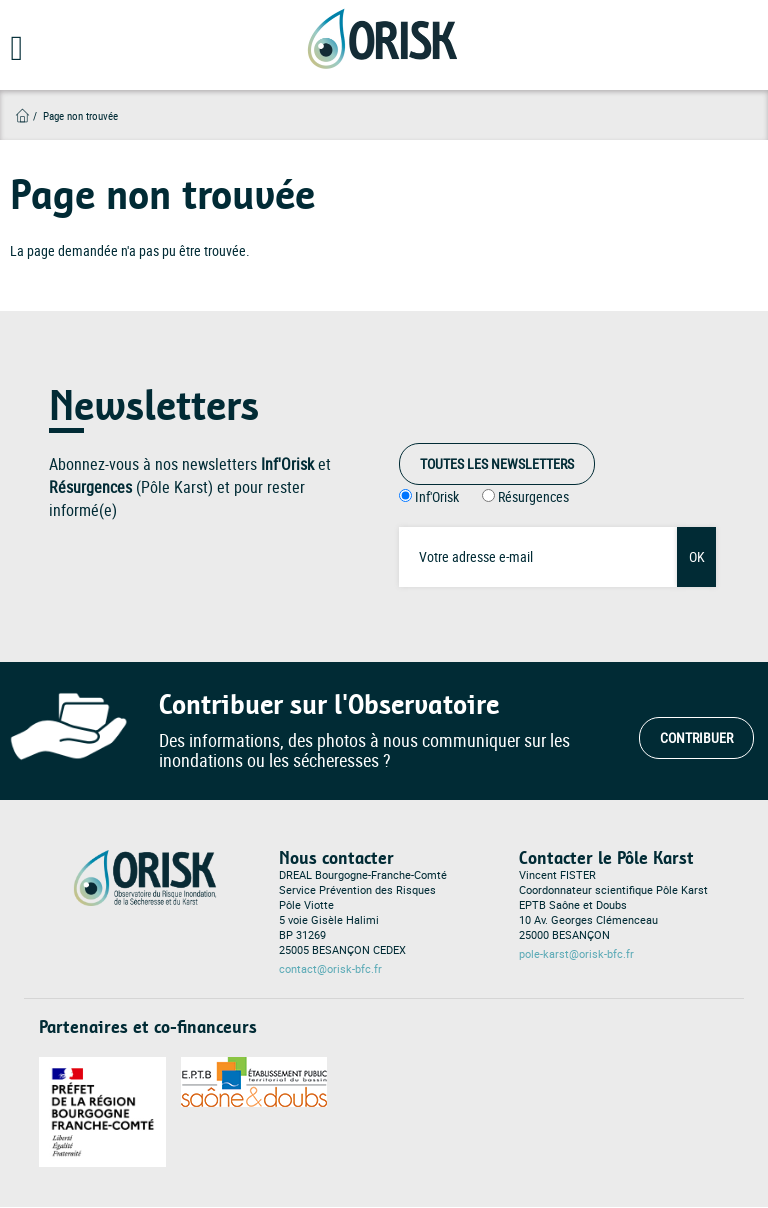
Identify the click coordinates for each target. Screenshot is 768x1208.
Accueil (22, 115)
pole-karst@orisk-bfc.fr (576, 954)
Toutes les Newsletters (497, 463)
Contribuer (696, 737)
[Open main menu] (12, 55)
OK (697, 556)
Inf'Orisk (437, 496)
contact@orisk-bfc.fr (330, 969)
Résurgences (533, 496)
